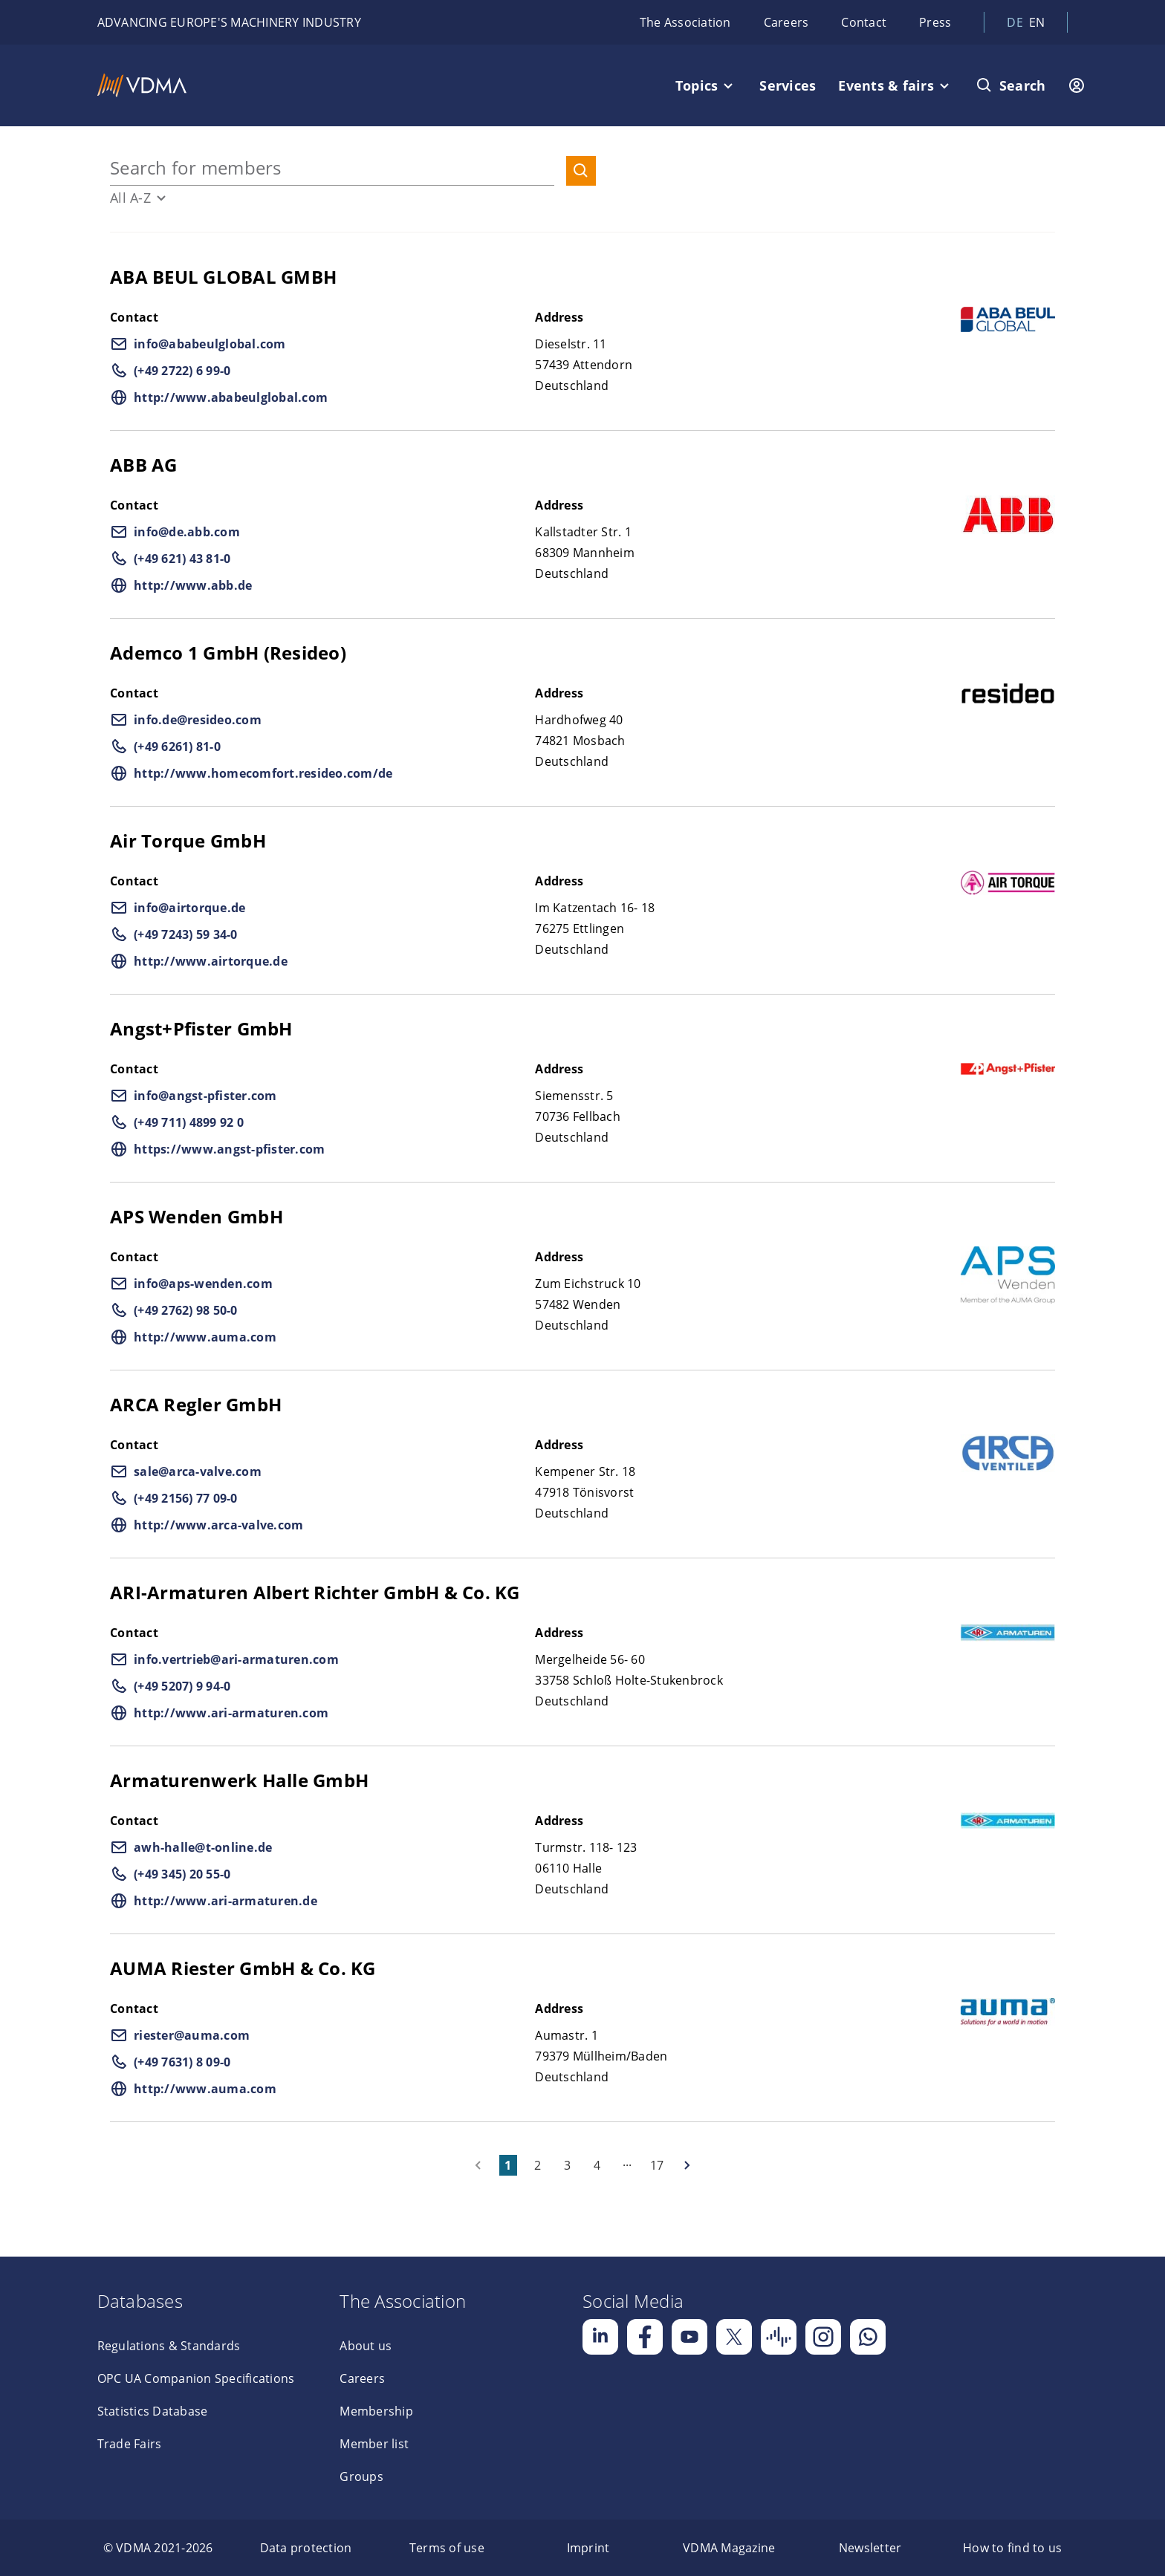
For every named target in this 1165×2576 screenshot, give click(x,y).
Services (787, 85)
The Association (685, 22)
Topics (696, 85)
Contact (863, 22)
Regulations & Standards (169, 2346)
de (1015, 22)
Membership (376, 2411)
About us (366, 2346)
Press (935, 22)
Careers (786, 22)
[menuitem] (158, 2547)
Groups (361, 2476)
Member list (374, 2444)
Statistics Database (152, 2411)
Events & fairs (886, 85)
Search (1022, 85)
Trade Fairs (129, 2444)
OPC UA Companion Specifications (196, 2378)
